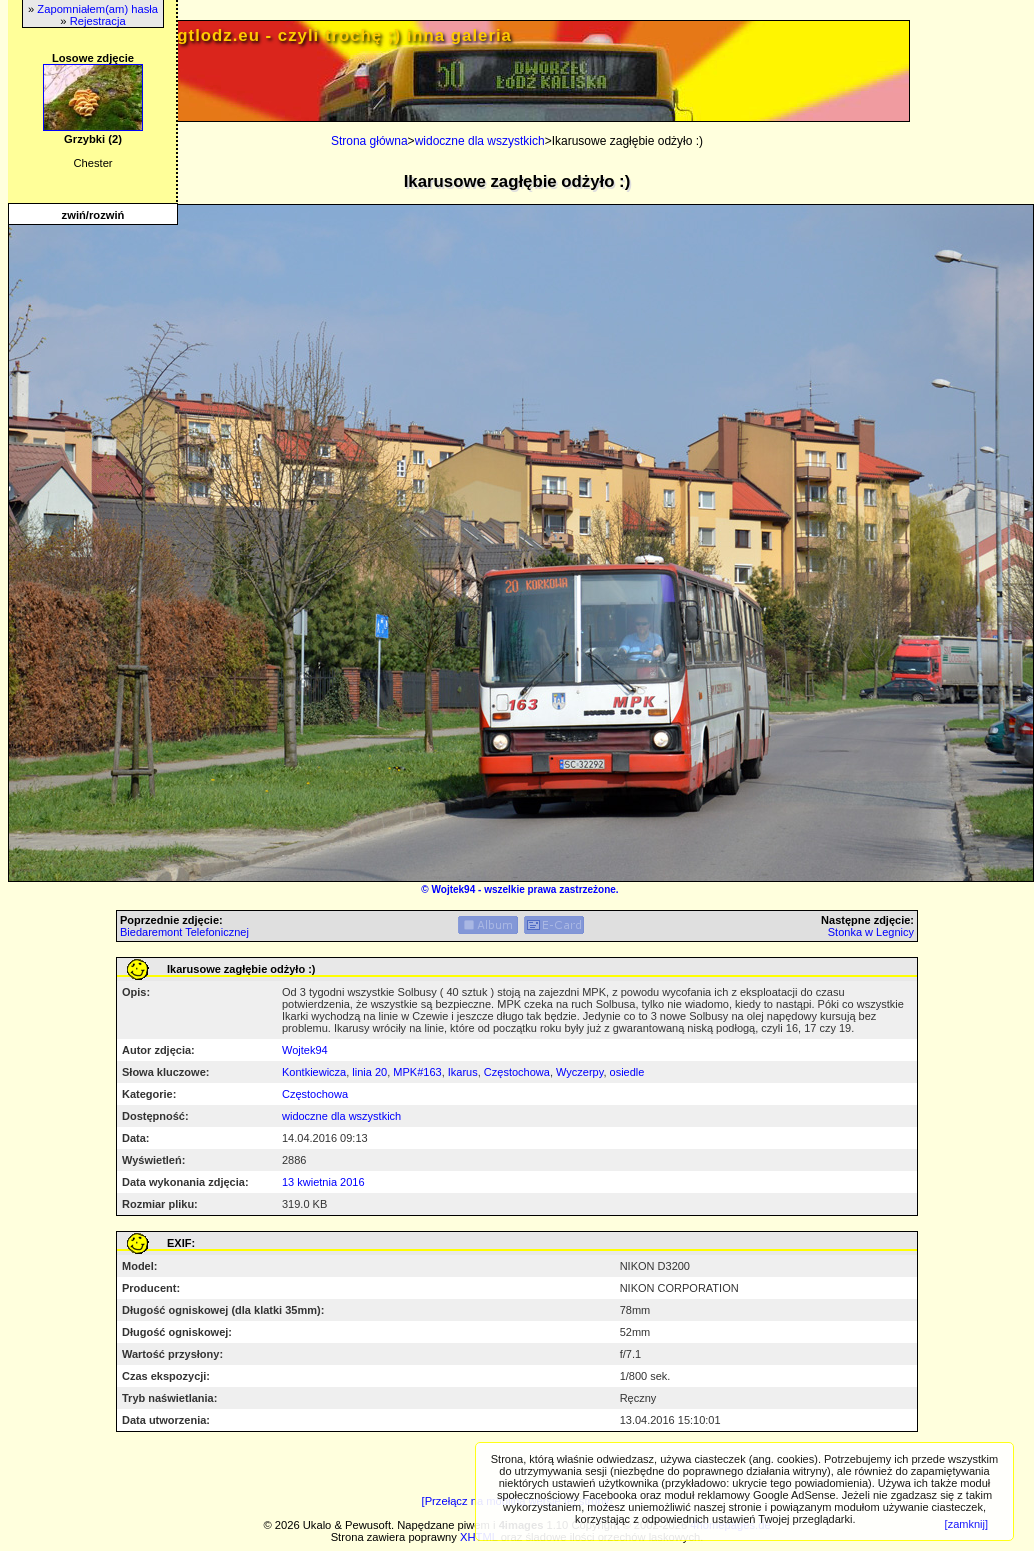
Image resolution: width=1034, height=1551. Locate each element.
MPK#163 (417, 1072)
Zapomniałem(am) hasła (97, 9)
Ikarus (463, 1072)
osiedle (627, 1072)
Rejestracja (98, 21)
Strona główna (369, 141)
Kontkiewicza (314, 1072)
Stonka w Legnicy (871, 932)
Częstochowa (517, 1072)
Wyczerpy (579, 1072)
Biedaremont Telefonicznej (184, 932)
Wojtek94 (454, 889)
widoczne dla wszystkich (480, 141)
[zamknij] (966, 1524)
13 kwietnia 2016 (323, 1182)
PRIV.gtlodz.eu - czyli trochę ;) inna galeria (321, 35)
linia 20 (369, 1072)
